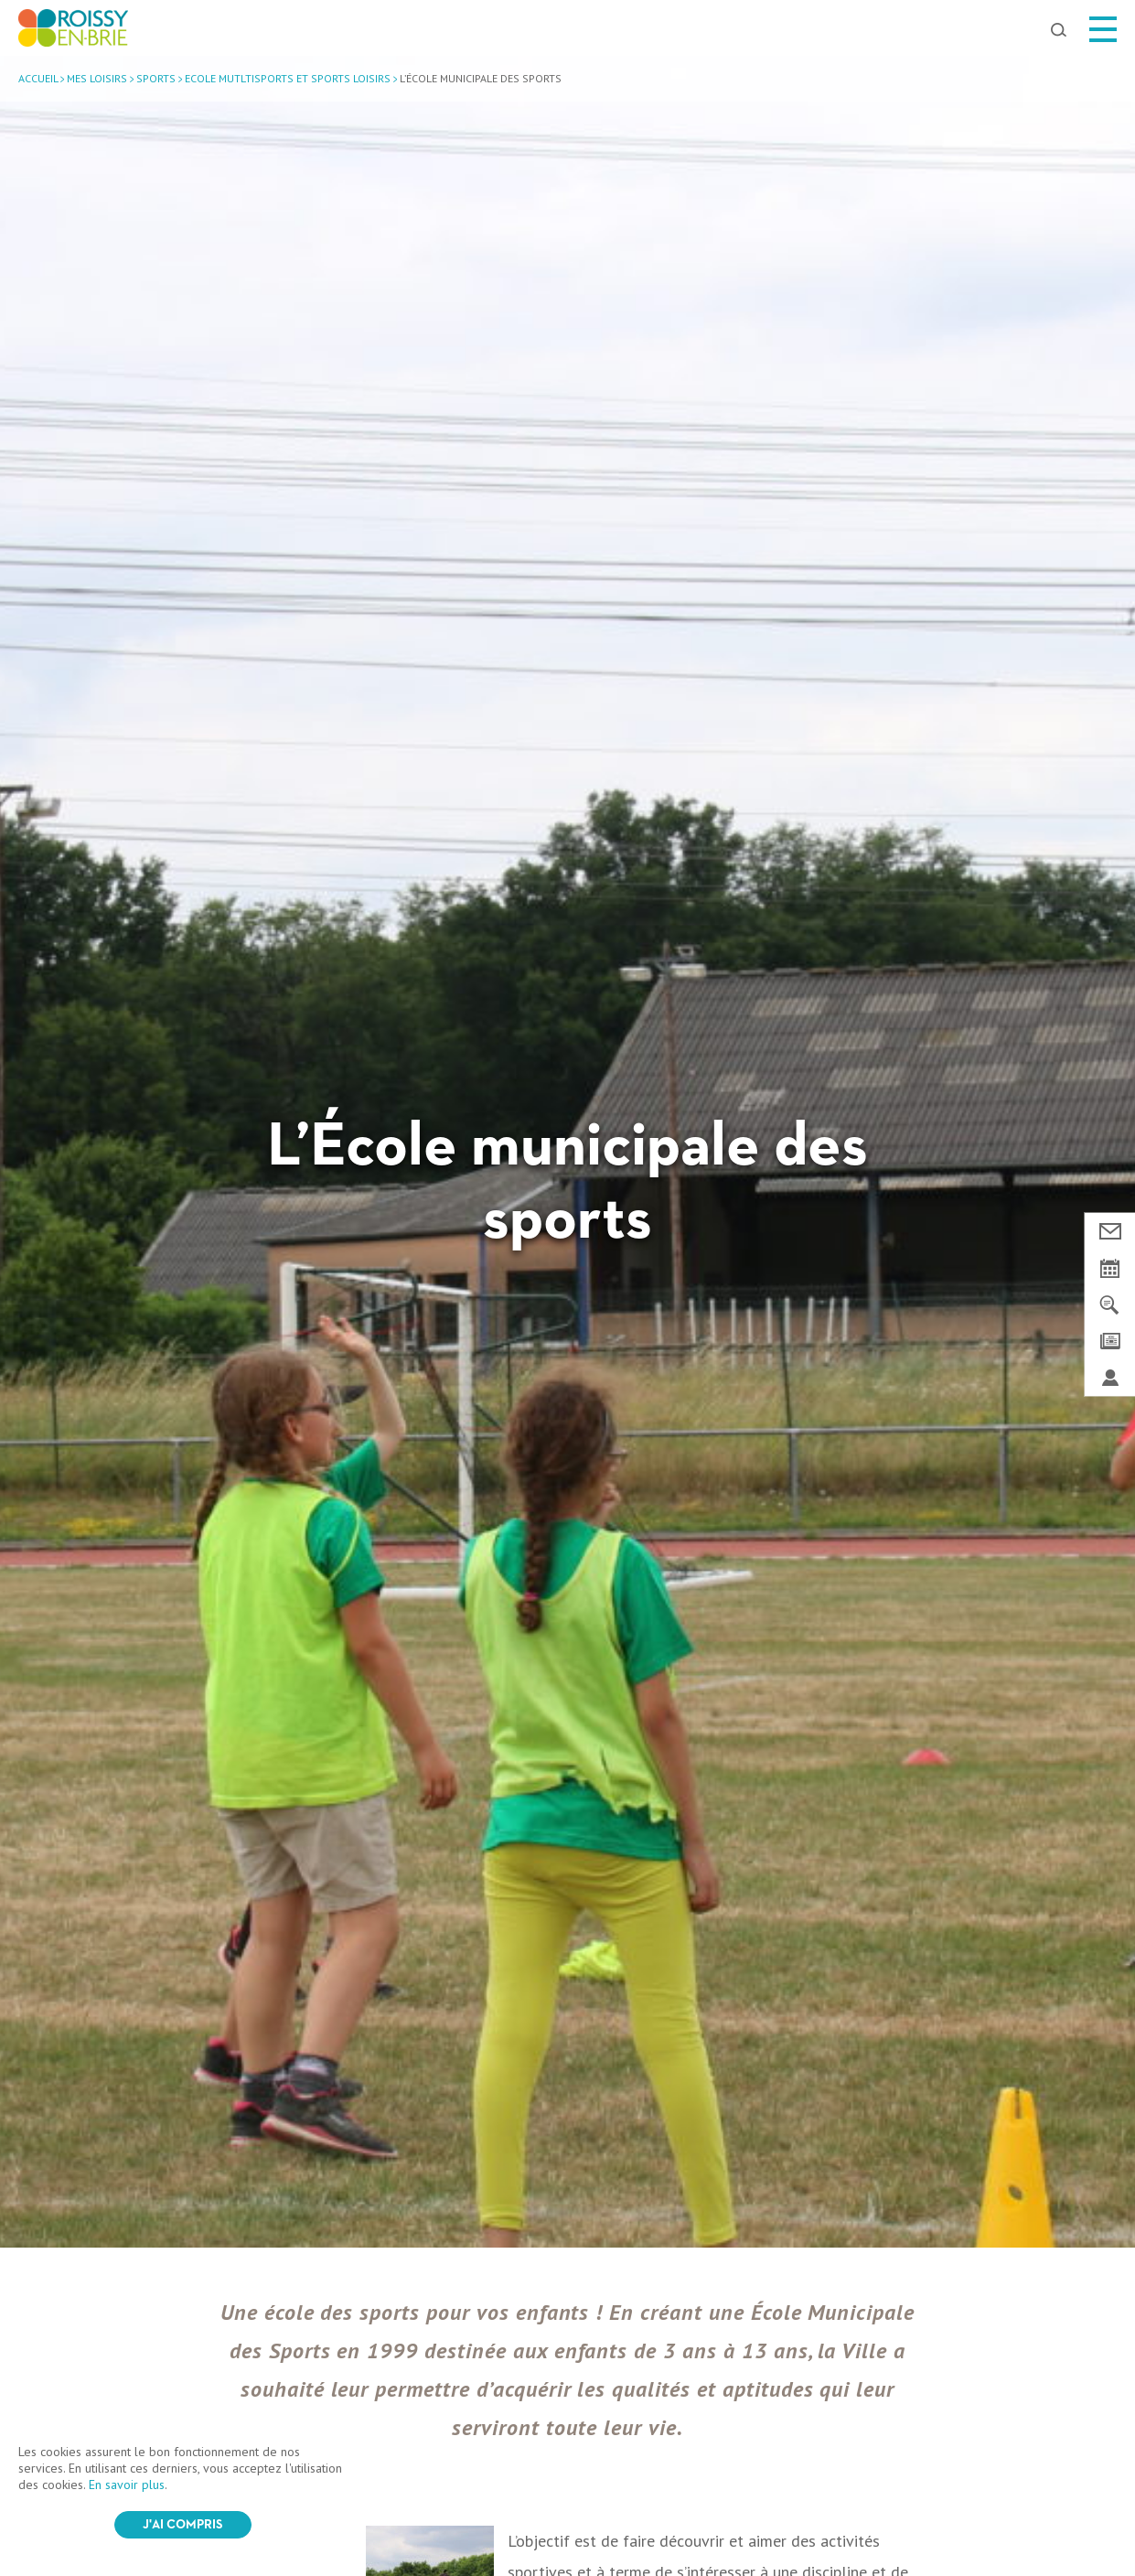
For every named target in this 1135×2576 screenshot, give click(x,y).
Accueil (38, 78)
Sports (156, 78)
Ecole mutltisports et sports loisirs (288, 78)
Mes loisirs (97, 78)
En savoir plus (127, 2484)
